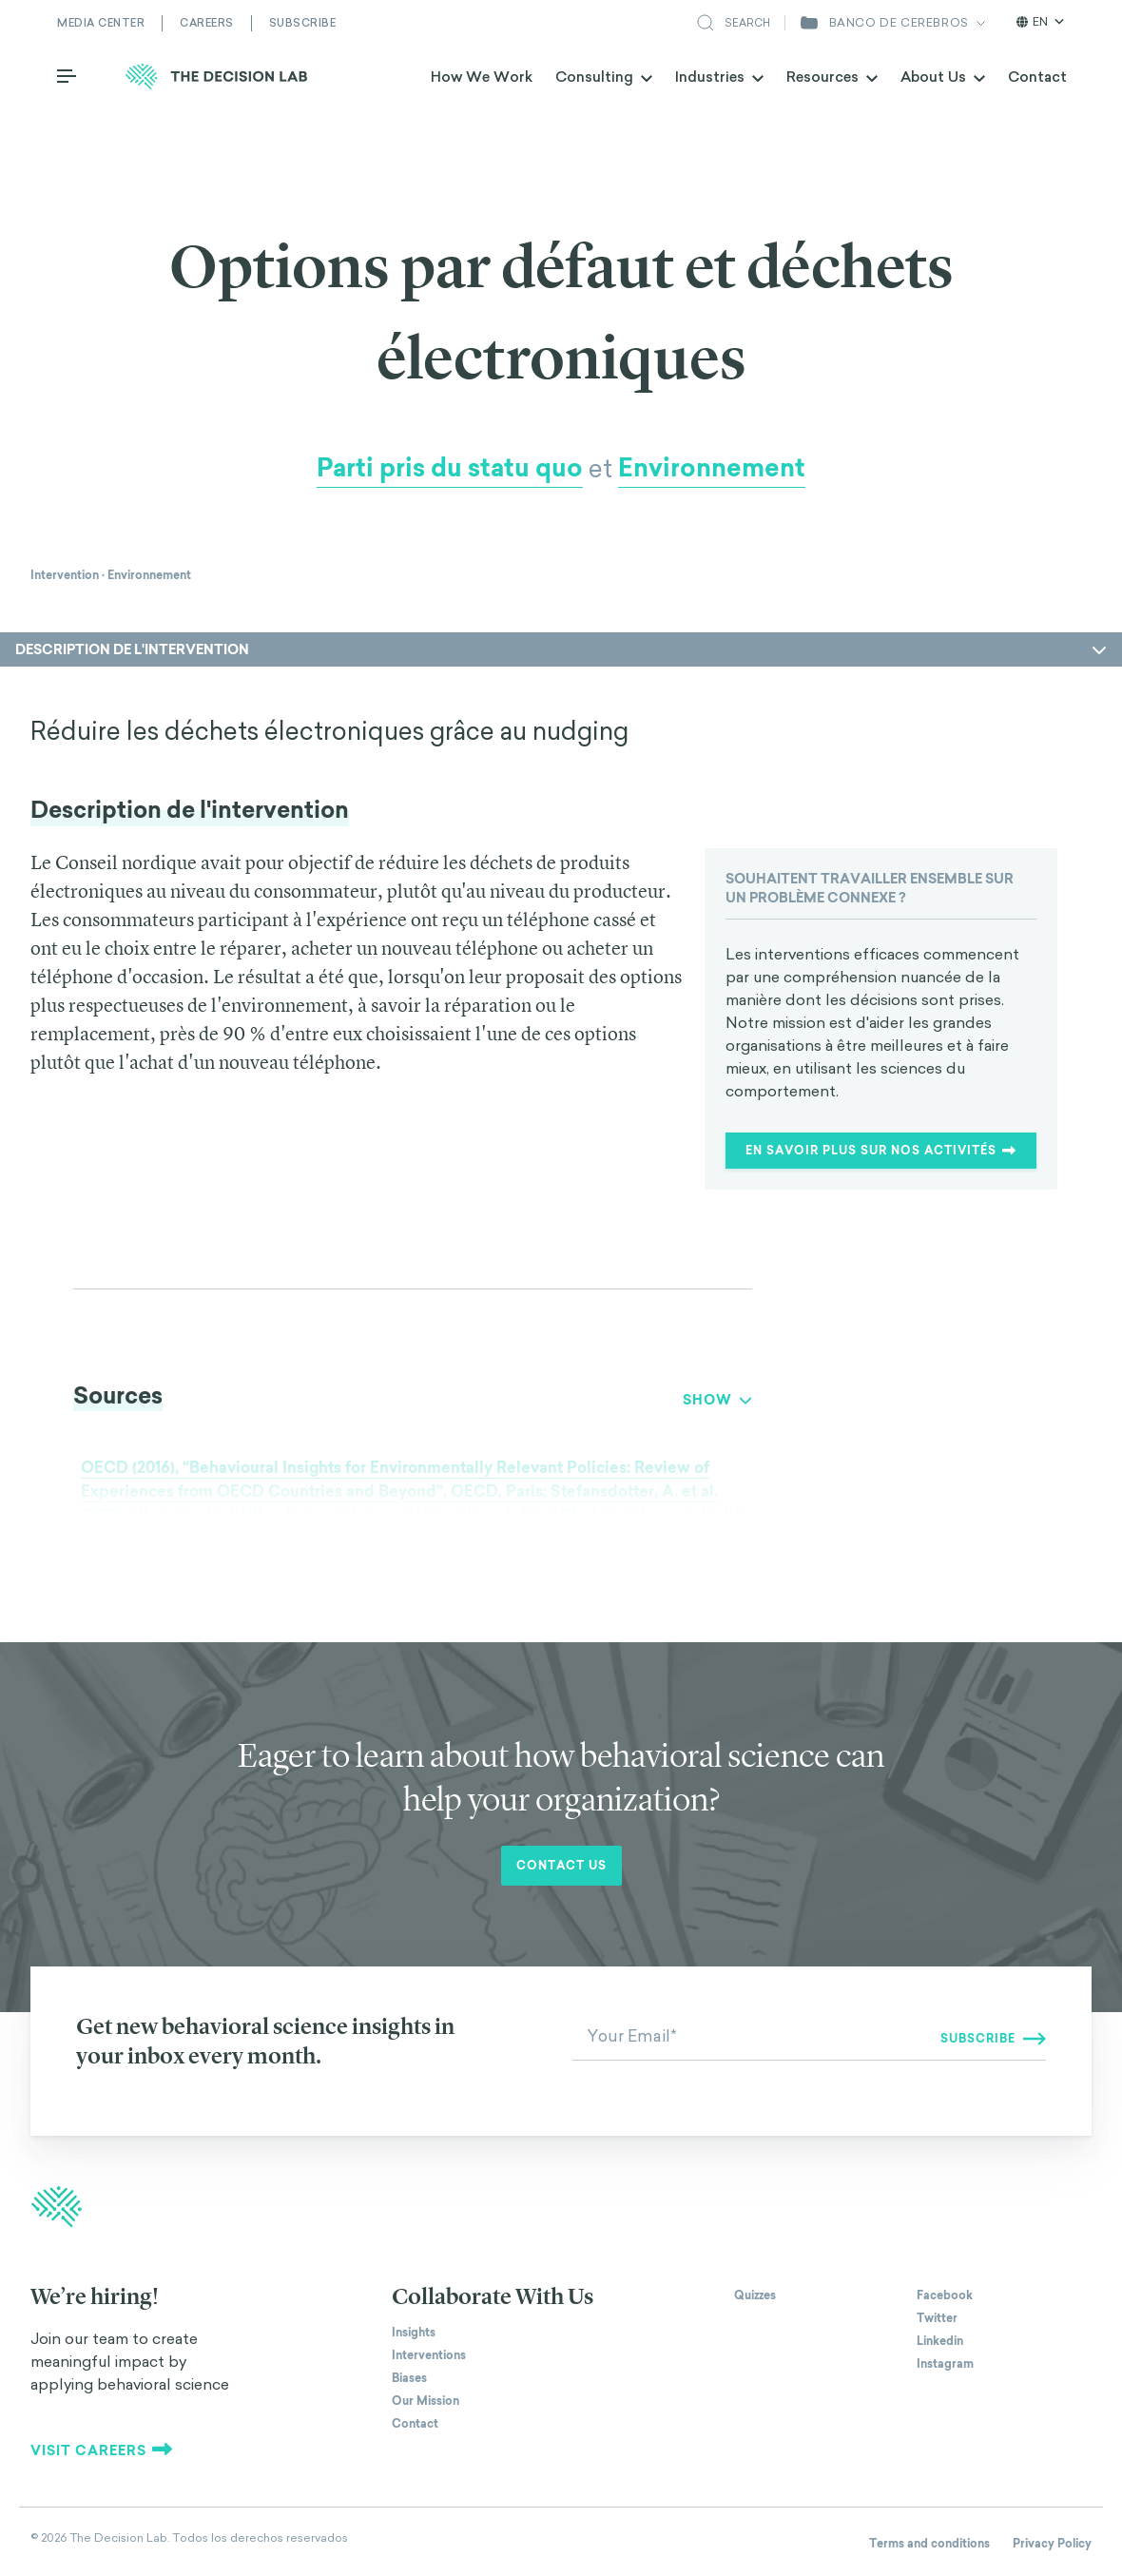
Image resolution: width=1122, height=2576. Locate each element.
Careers (207, 22)
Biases (409, 2378)
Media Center (101, 22)
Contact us (561, 1865)
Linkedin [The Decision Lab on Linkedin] (940, 2341)
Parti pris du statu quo (450, 468)
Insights (413, 2332)
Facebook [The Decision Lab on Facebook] (945, 2295)
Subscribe (303, 22)
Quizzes (755, 2295)
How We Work (481, 77)
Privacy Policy (1052, 2543)
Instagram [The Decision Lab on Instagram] (945, 2364)
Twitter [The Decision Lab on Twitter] (937, 2318)
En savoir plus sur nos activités (880, 1150)
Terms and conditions (929, 2543)
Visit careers (101, 2450)
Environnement (711, 468)
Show (717, 1399)
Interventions (429, 2355)
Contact (1037, 77)
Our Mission (425, 2401)
